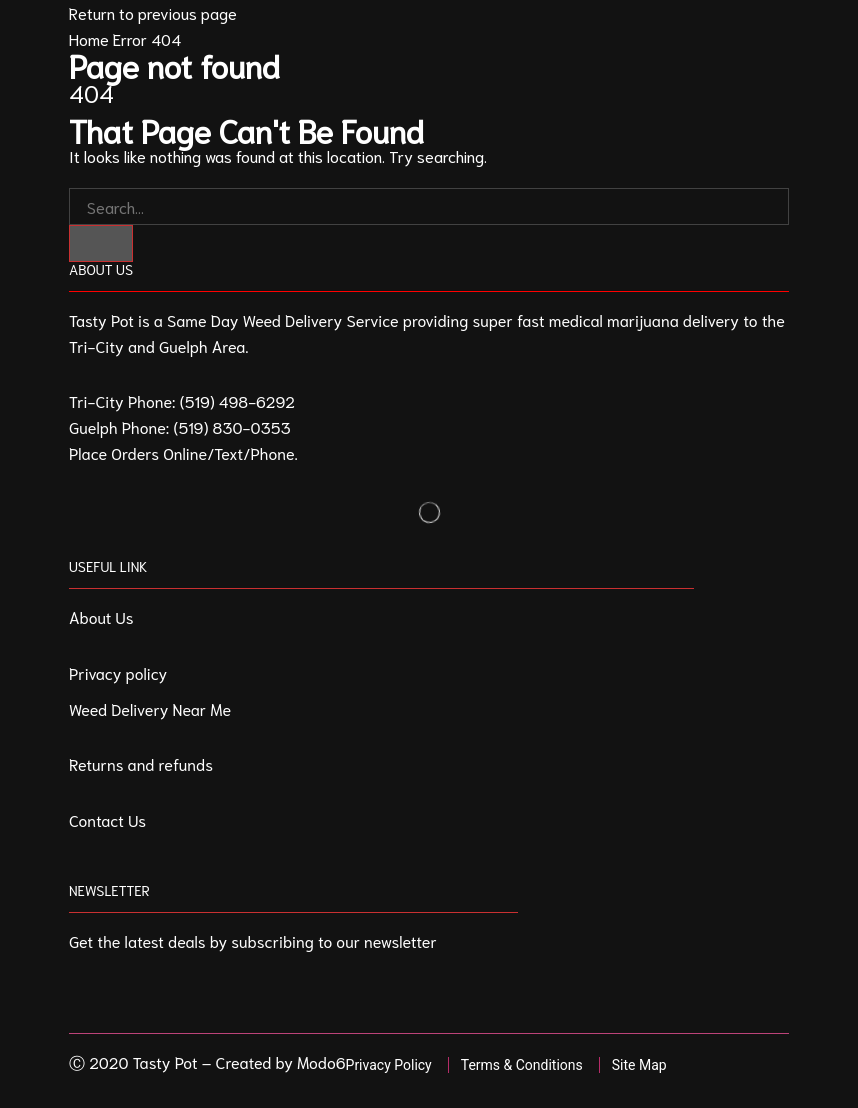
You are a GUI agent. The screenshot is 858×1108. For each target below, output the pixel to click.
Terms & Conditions (522, 1065)
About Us (101, 616)
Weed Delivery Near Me (150, 708)
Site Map (639, 1065)
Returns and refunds (141, 763)
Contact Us (107, 819)
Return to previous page (153, 12)
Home (89, 38)
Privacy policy (118, 672)
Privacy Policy (389, 1065)
